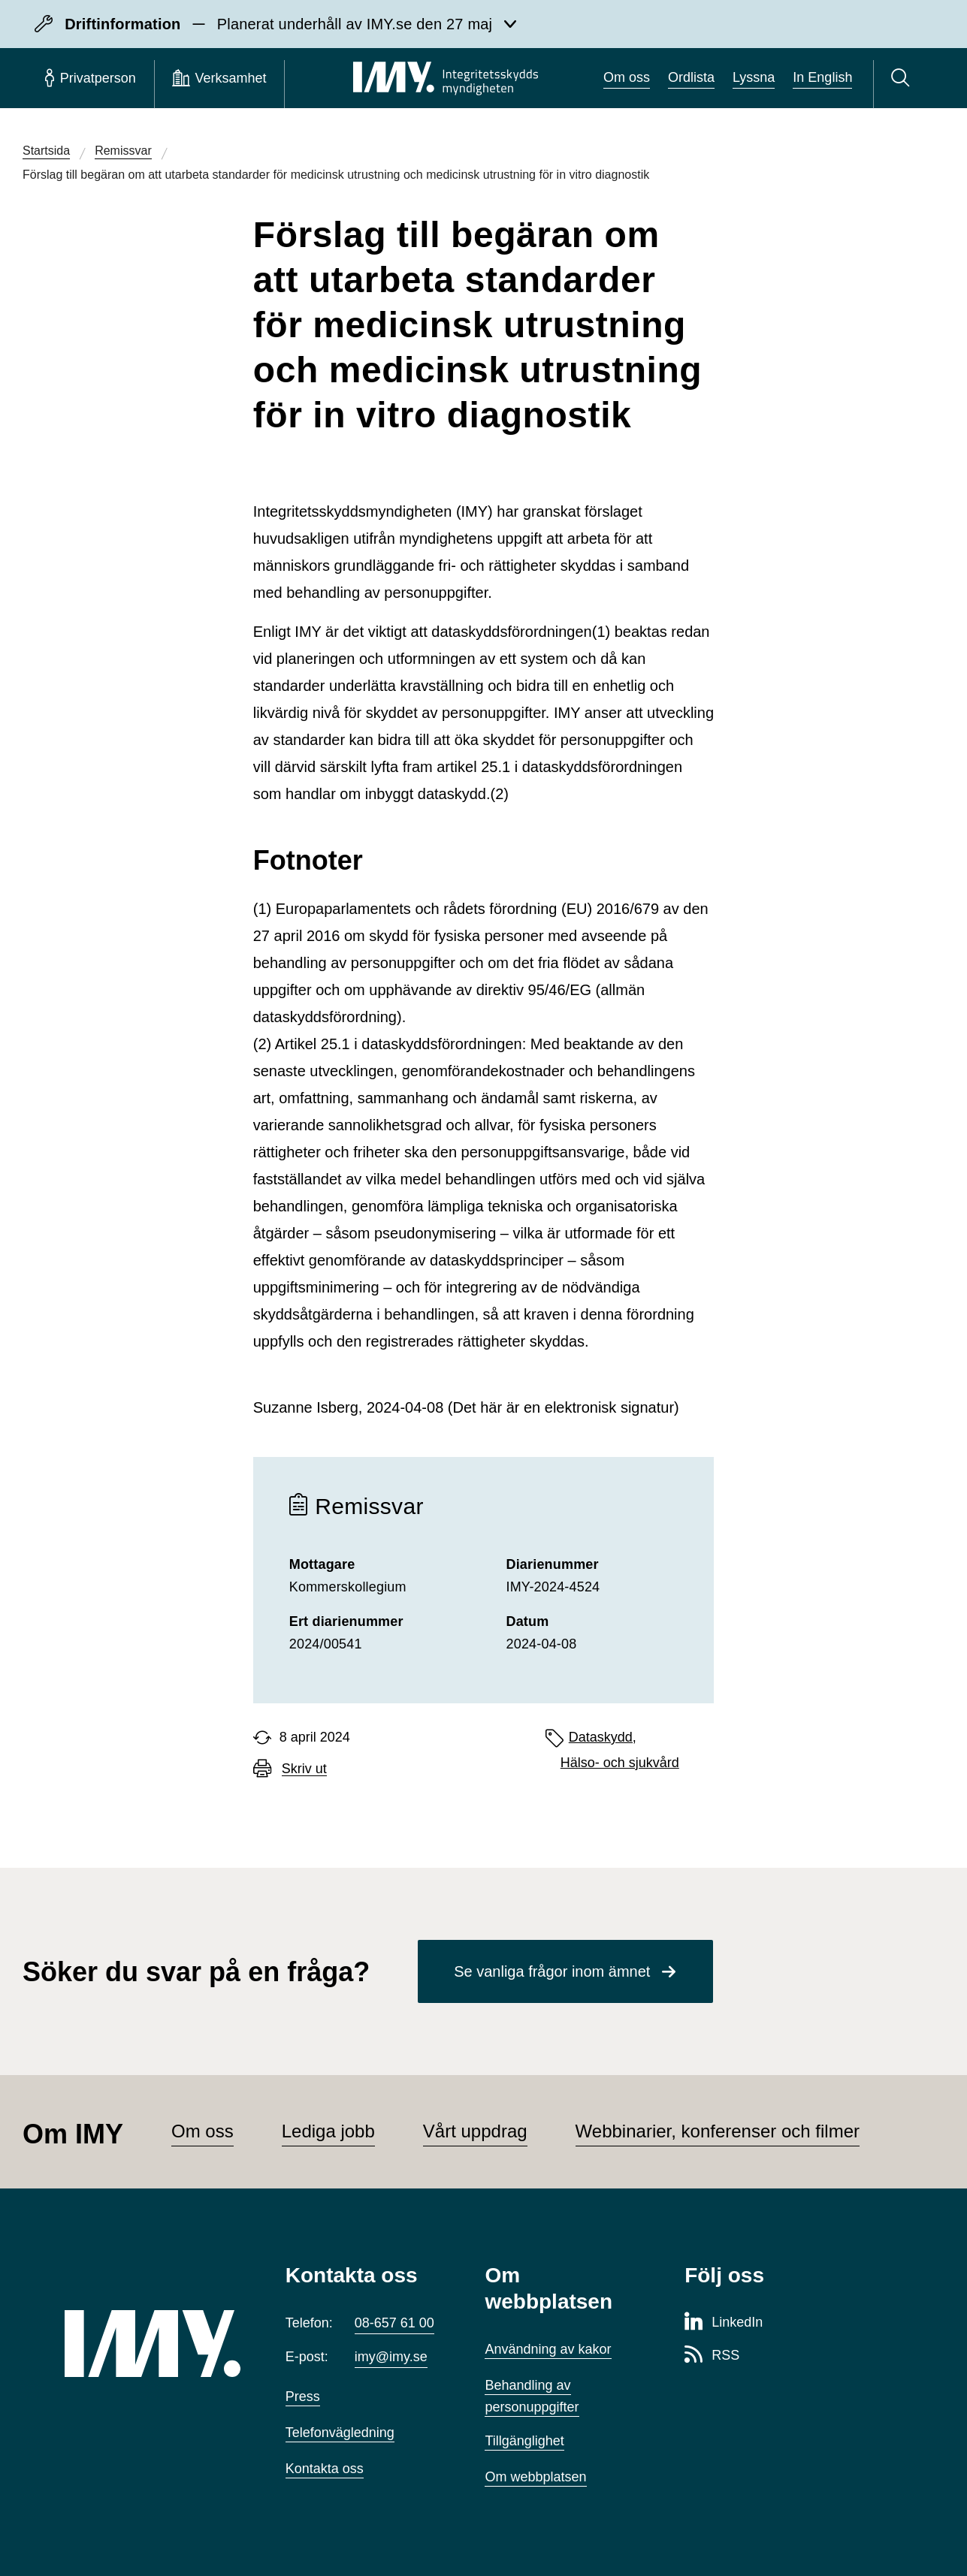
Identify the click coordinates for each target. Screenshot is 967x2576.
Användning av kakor (548, 2349)
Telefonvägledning (340, 2432)
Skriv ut (304, 1769)
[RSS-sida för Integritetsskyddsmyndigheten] (711, 2355)
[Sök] (902, 78)
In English (822, 77)
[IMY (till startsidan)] (152, 2343)
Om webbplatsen (535, 2476)
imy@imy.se (391, 2356)
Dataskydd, (602, 1737)
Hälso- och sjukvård (620, 1762)
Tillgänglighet (524, 2440)
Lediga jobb (328, 2131)
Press (303, 2396)
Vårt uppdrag (475, 2131)
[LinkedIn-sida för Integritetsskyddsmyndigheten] (723, 2322)
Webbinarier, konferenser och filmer (718, 2131)
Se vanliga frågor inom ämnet (552, 1971)
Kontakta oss (325, 2468)
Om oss (626, 77)
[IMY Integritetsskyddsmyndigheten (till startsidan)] (445, 78)
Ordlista (691, 77)
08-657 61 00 (394, 2322)
